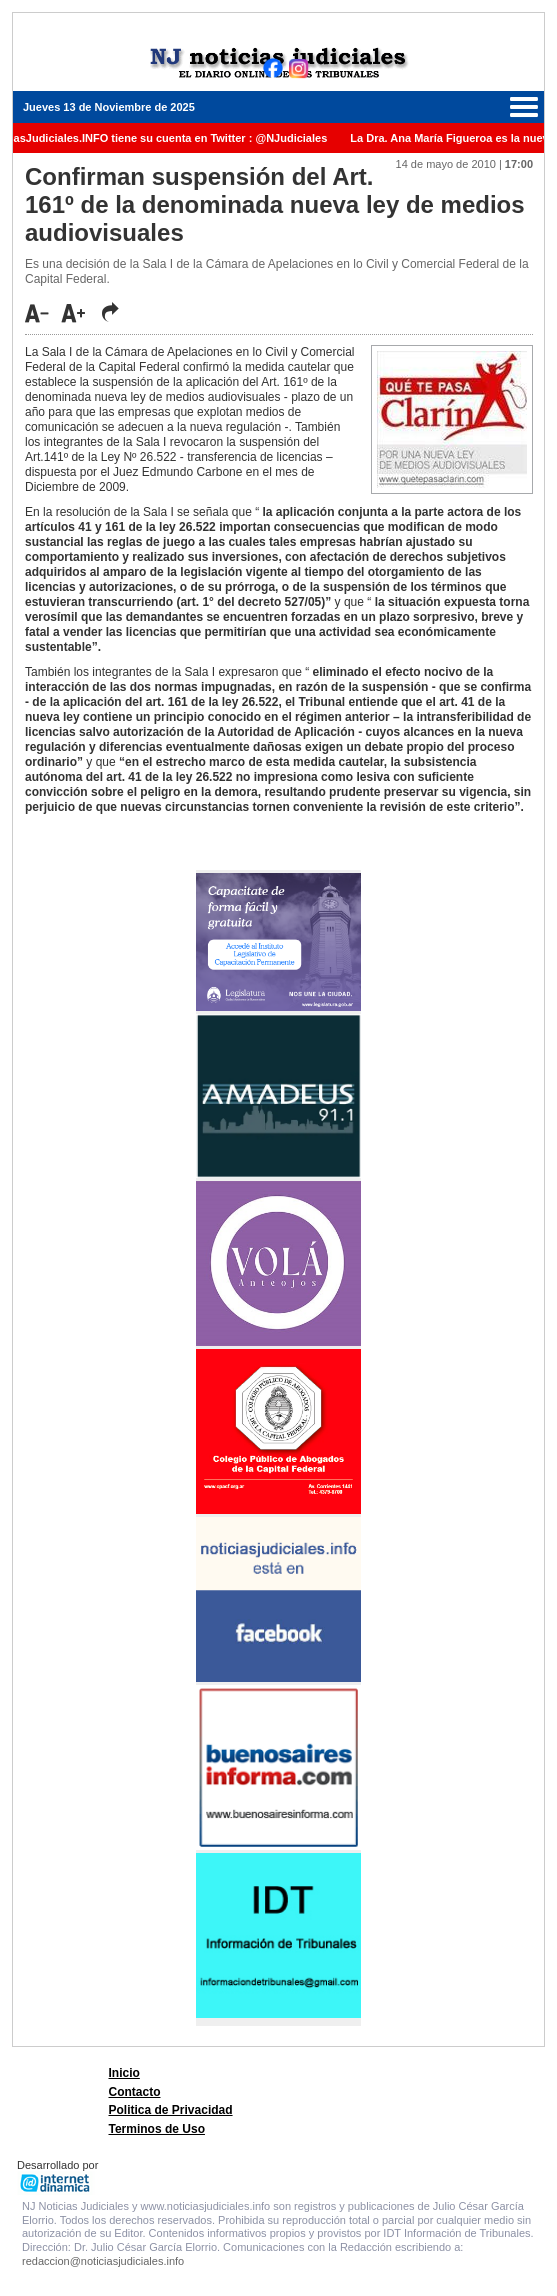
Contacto (135, 2092)
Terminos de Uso (157, 2129)
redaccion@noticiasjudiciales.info (103, 2261)
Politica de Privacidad (171, 2110)
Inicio (124, 2073)
